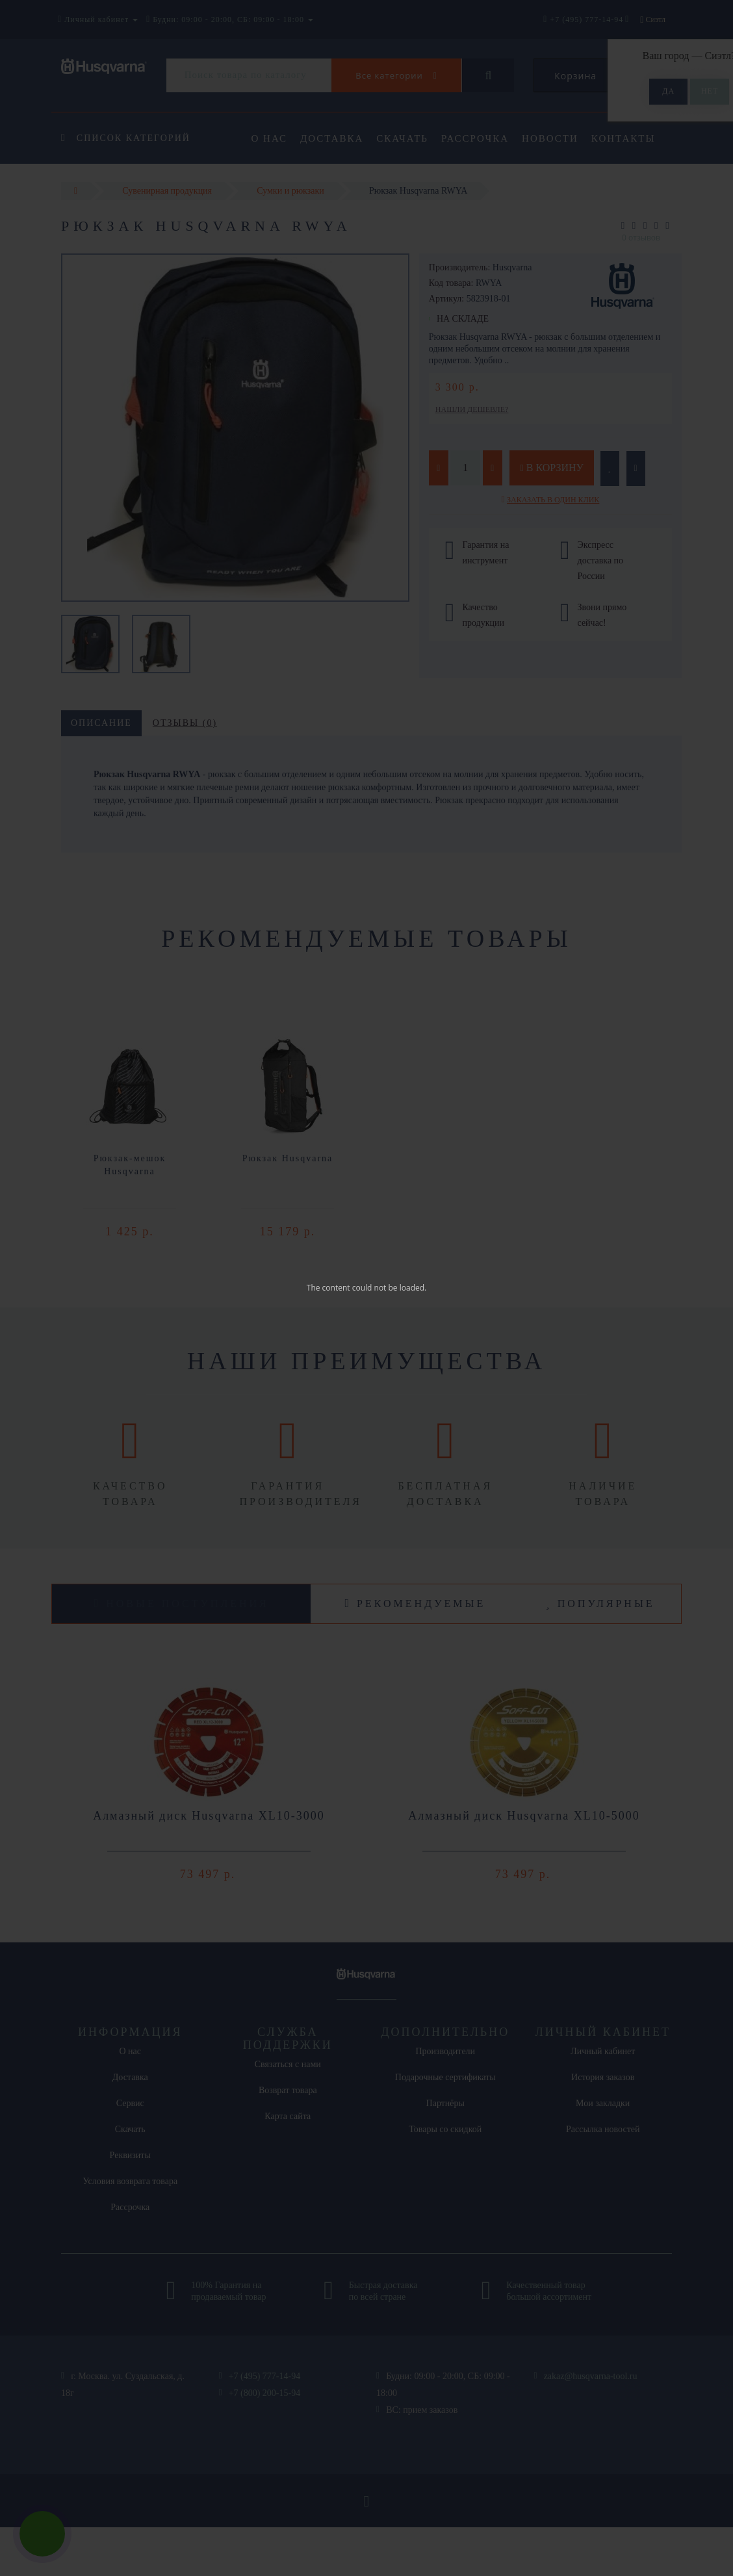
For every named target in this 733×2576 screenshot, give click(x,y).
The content (328, 1287)
